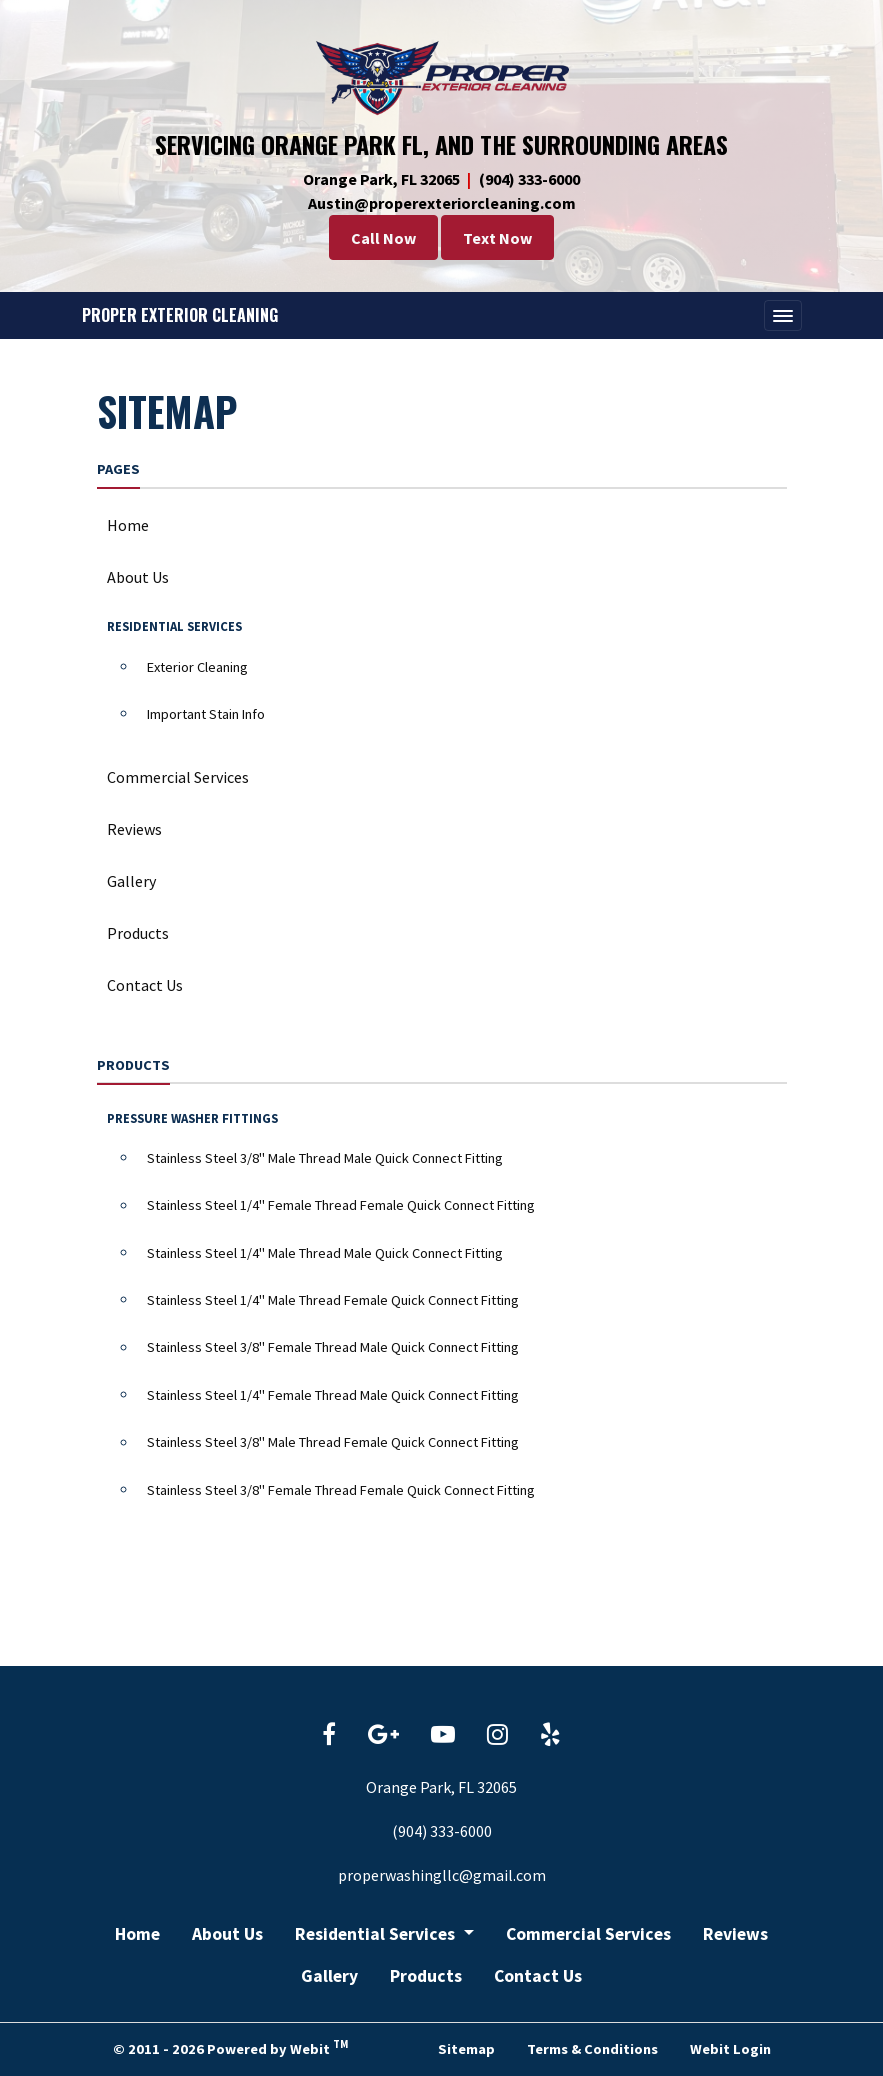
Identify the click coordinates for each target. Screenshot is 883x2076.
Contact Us (145, 985)
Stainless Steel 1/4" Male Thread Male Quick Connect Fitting (325, 1253)
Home (128, 525)
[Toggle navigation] (783, 316)
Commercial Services (178, 777)
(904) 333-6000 (529, 179)
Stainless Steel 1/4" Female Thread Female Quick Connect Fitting (341, 1205)
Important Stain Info (206, 714)
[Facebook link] (329, 1736)
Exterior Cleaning (197, 667)
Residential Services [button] (377, 1934)
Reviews (134, 829)
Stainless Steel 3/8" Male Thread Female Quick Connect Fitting (333, 1442)
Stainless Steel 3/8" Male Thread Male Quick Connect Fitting (325, 1158)
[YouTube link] (443, 1736)
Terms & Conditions (592, 2049)
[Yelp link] (550, 1736)
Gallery (131, 881)
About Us (138, 577)
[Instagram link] (497, 1736)
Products (138, 933)
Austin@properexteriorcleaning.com (442, 203)
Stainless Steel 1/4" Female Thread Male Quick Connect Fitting (333, 1395)
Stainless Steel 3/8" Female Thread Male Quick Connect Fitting (333, 1347)
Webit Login (730, 2049)
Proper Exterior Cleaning (180, 315)
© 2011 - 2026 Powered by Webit (230, 2047)
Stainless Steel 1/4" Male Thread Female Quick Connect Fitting (333, 1300)
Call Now (383, 238)
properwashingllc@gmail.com (442, 1875)
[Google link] (383, 1736)
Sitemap (466, 2049)
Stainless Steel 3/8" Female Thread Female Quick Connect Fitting (341, 1490)
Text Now (497, 238)
